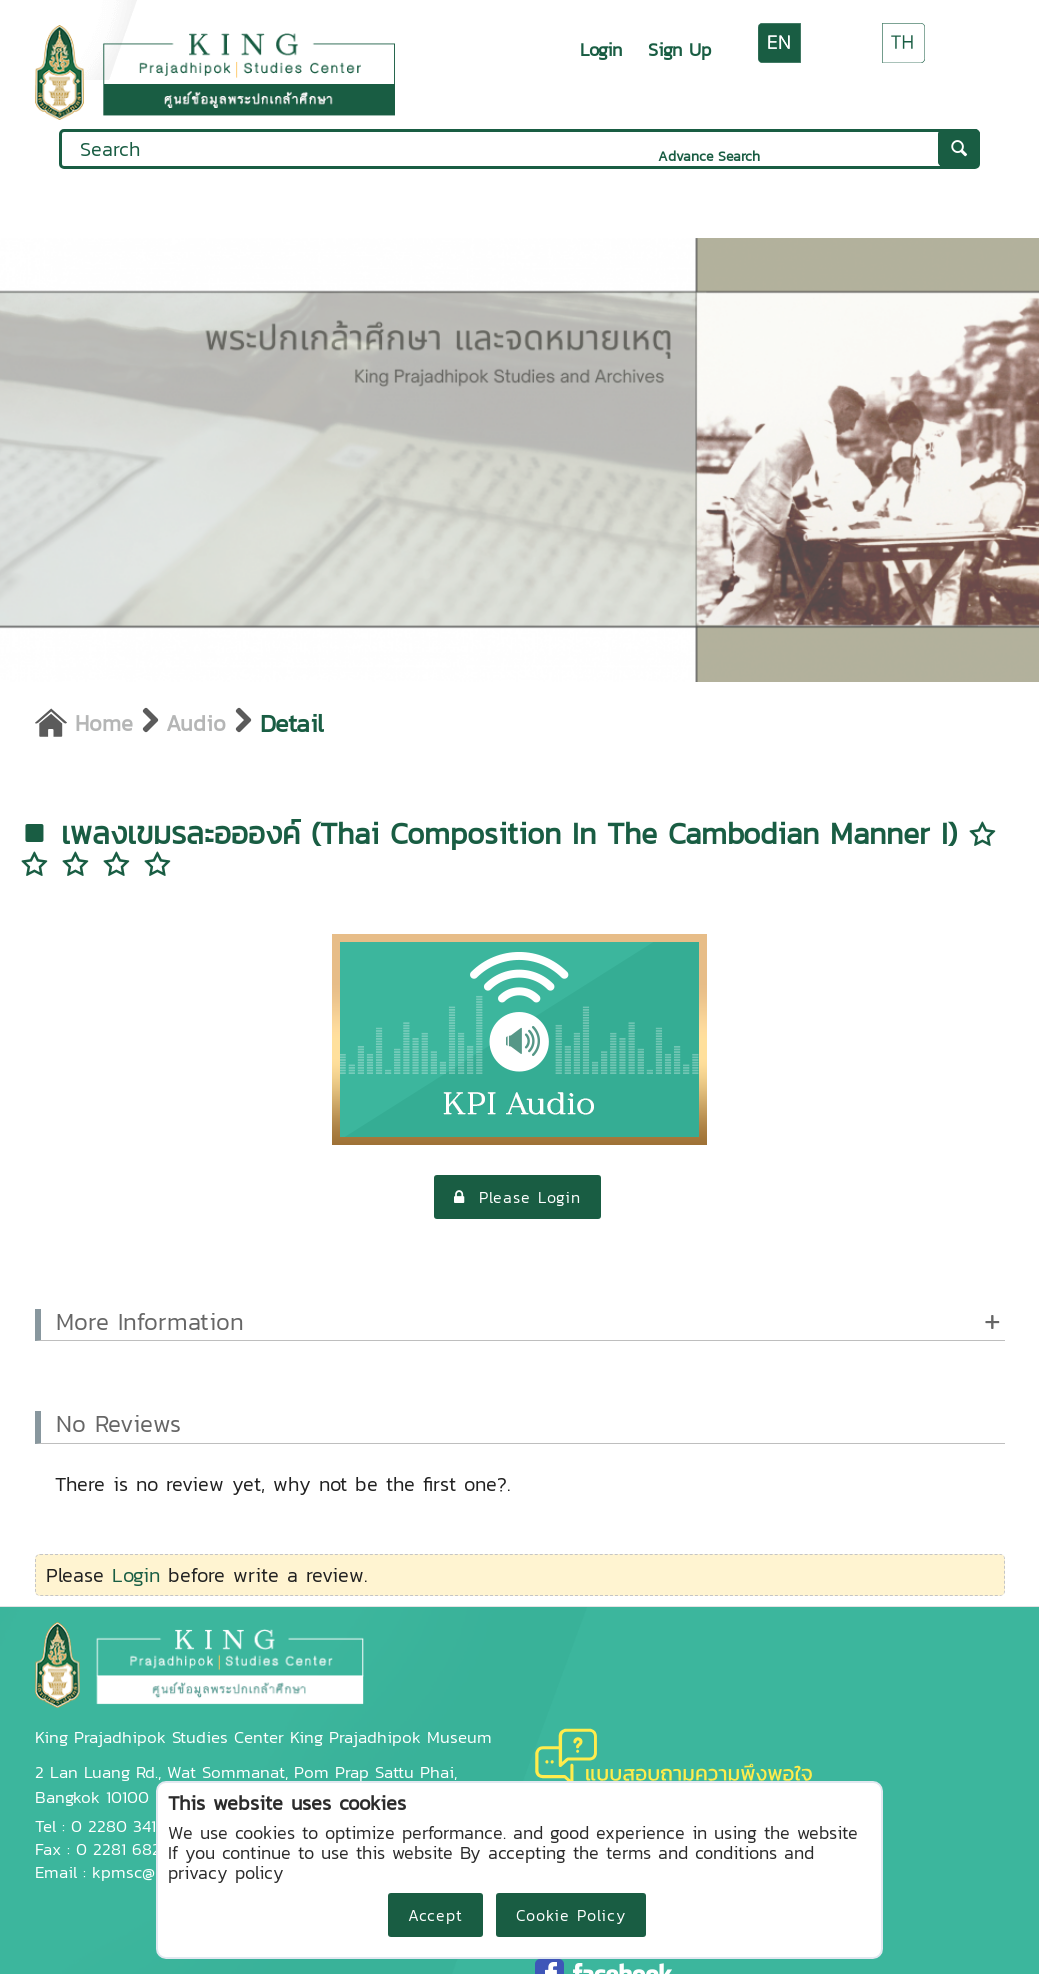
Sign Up (679, 49)
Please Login (517, 1197)
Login (601, 49)
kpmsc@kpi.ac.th (155, 1872)
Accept (435, 1915)
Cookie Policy (571, 1915)
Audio (196, 723)
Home (84, 723)
